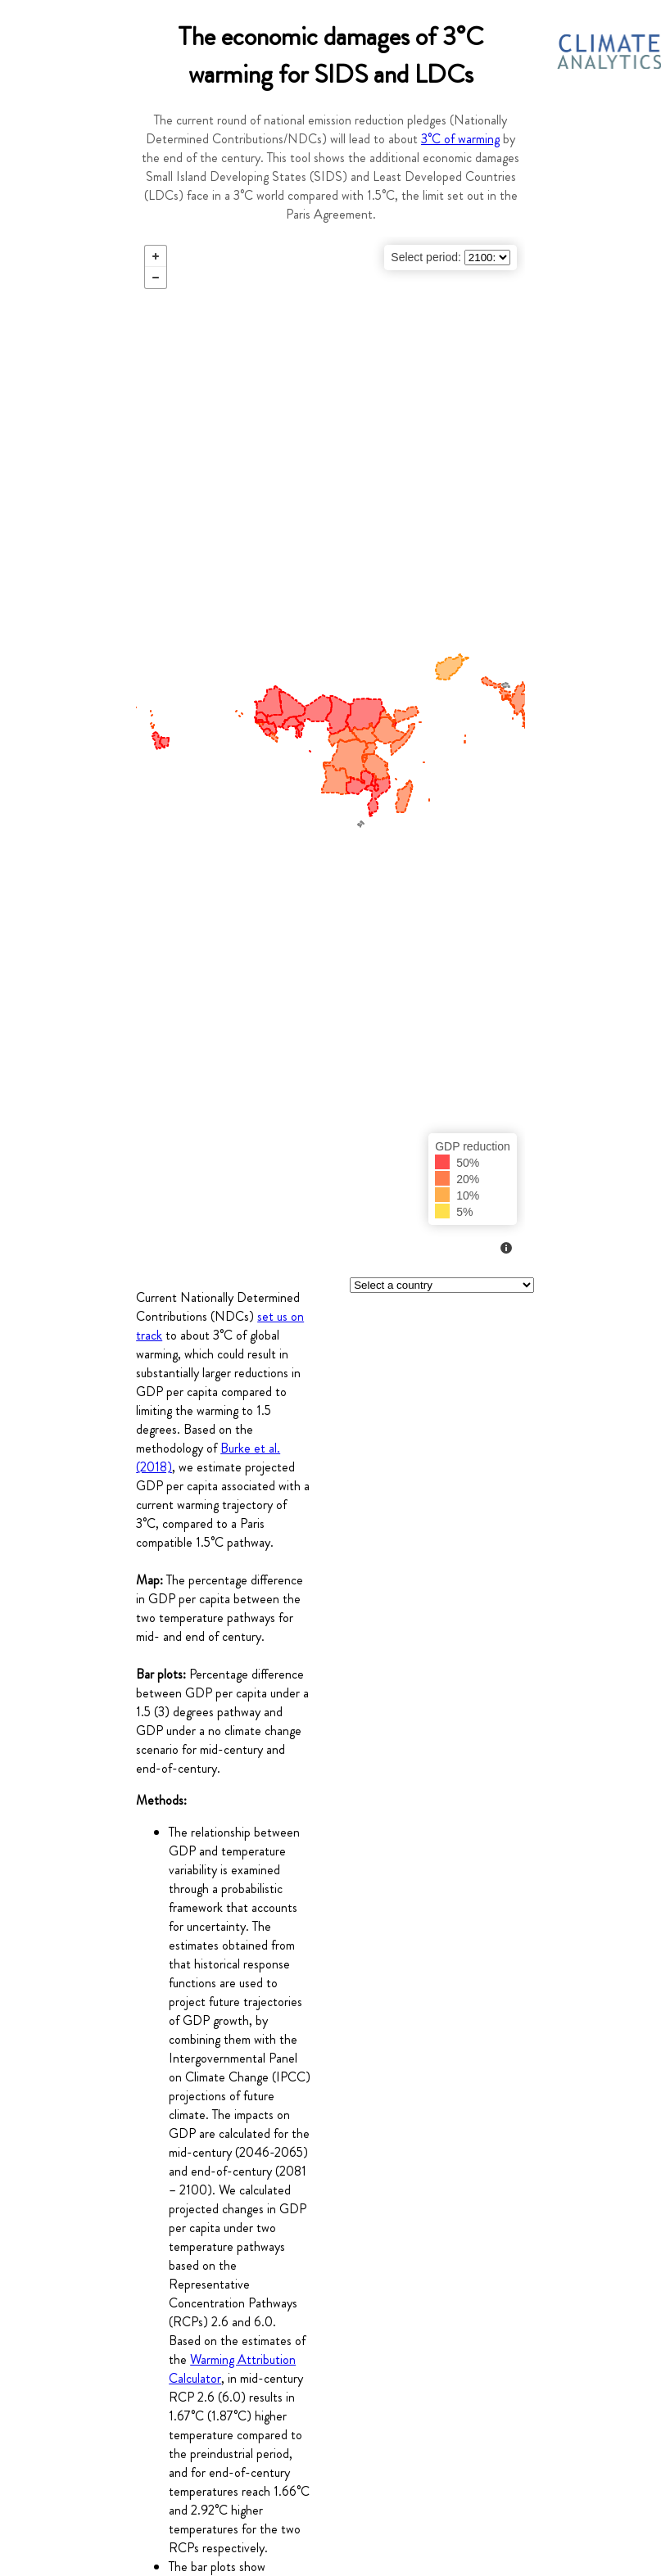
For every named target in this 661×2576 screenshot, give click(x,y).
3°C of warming (460, 138)
